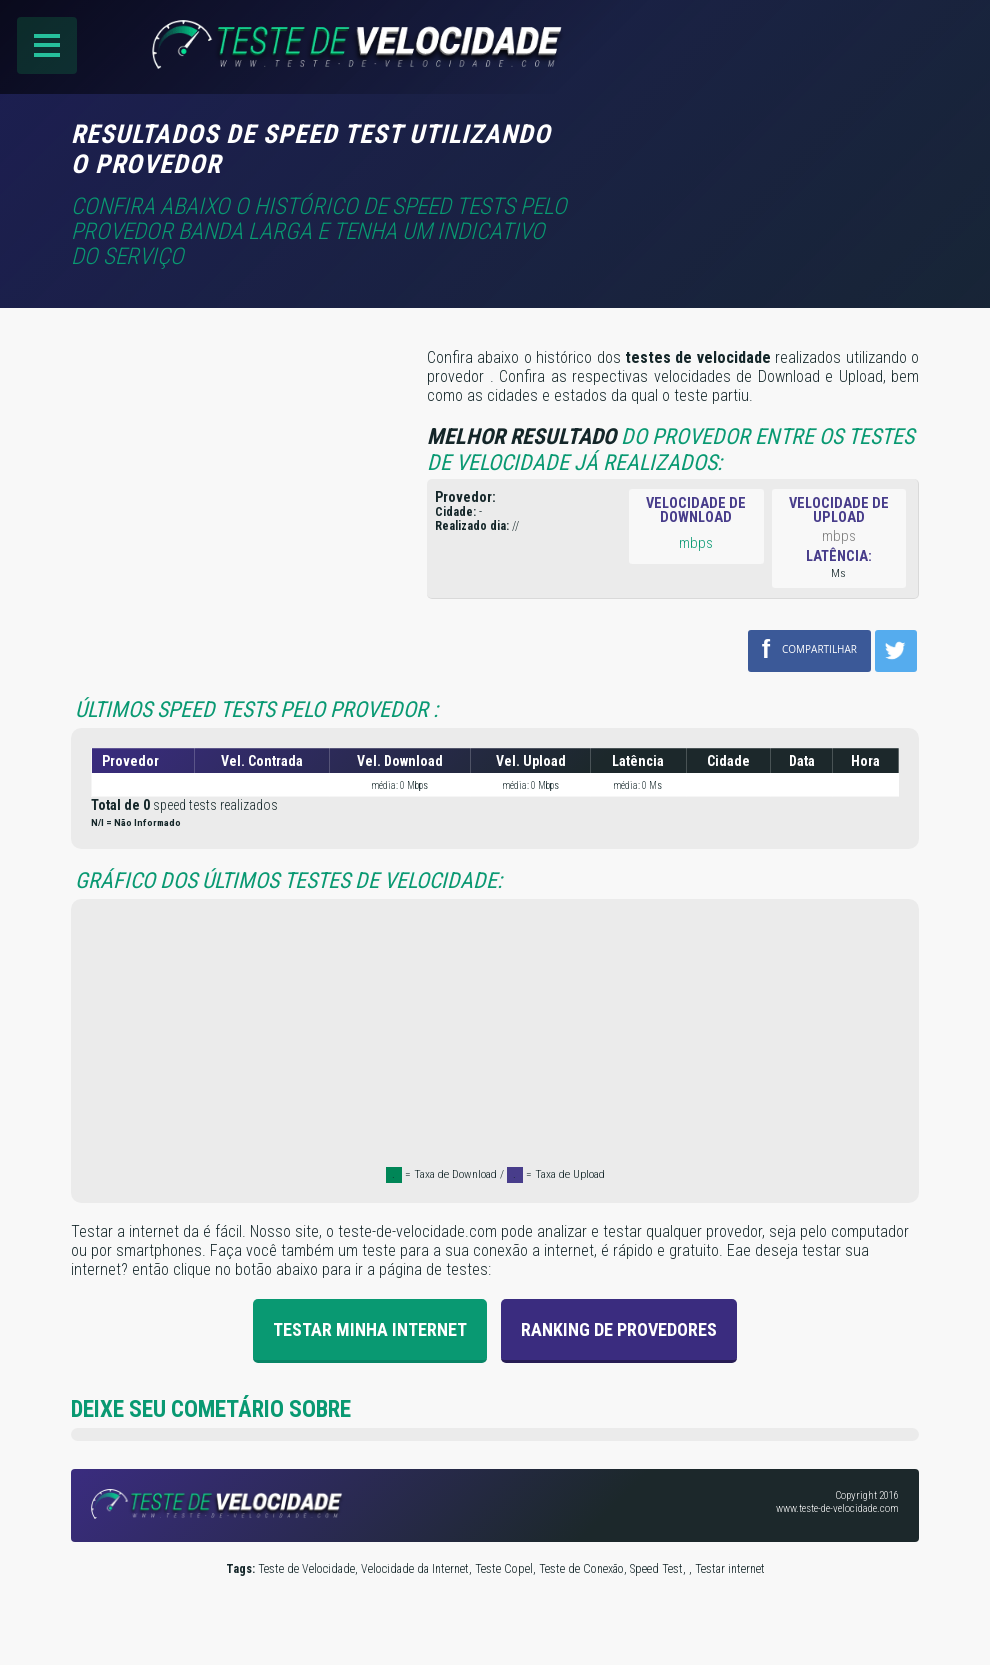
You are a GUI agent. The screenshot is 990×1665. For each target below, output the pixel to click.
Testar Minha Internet (370, 1328)
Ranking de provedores (619, 1328)
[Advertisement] (751, 147)
